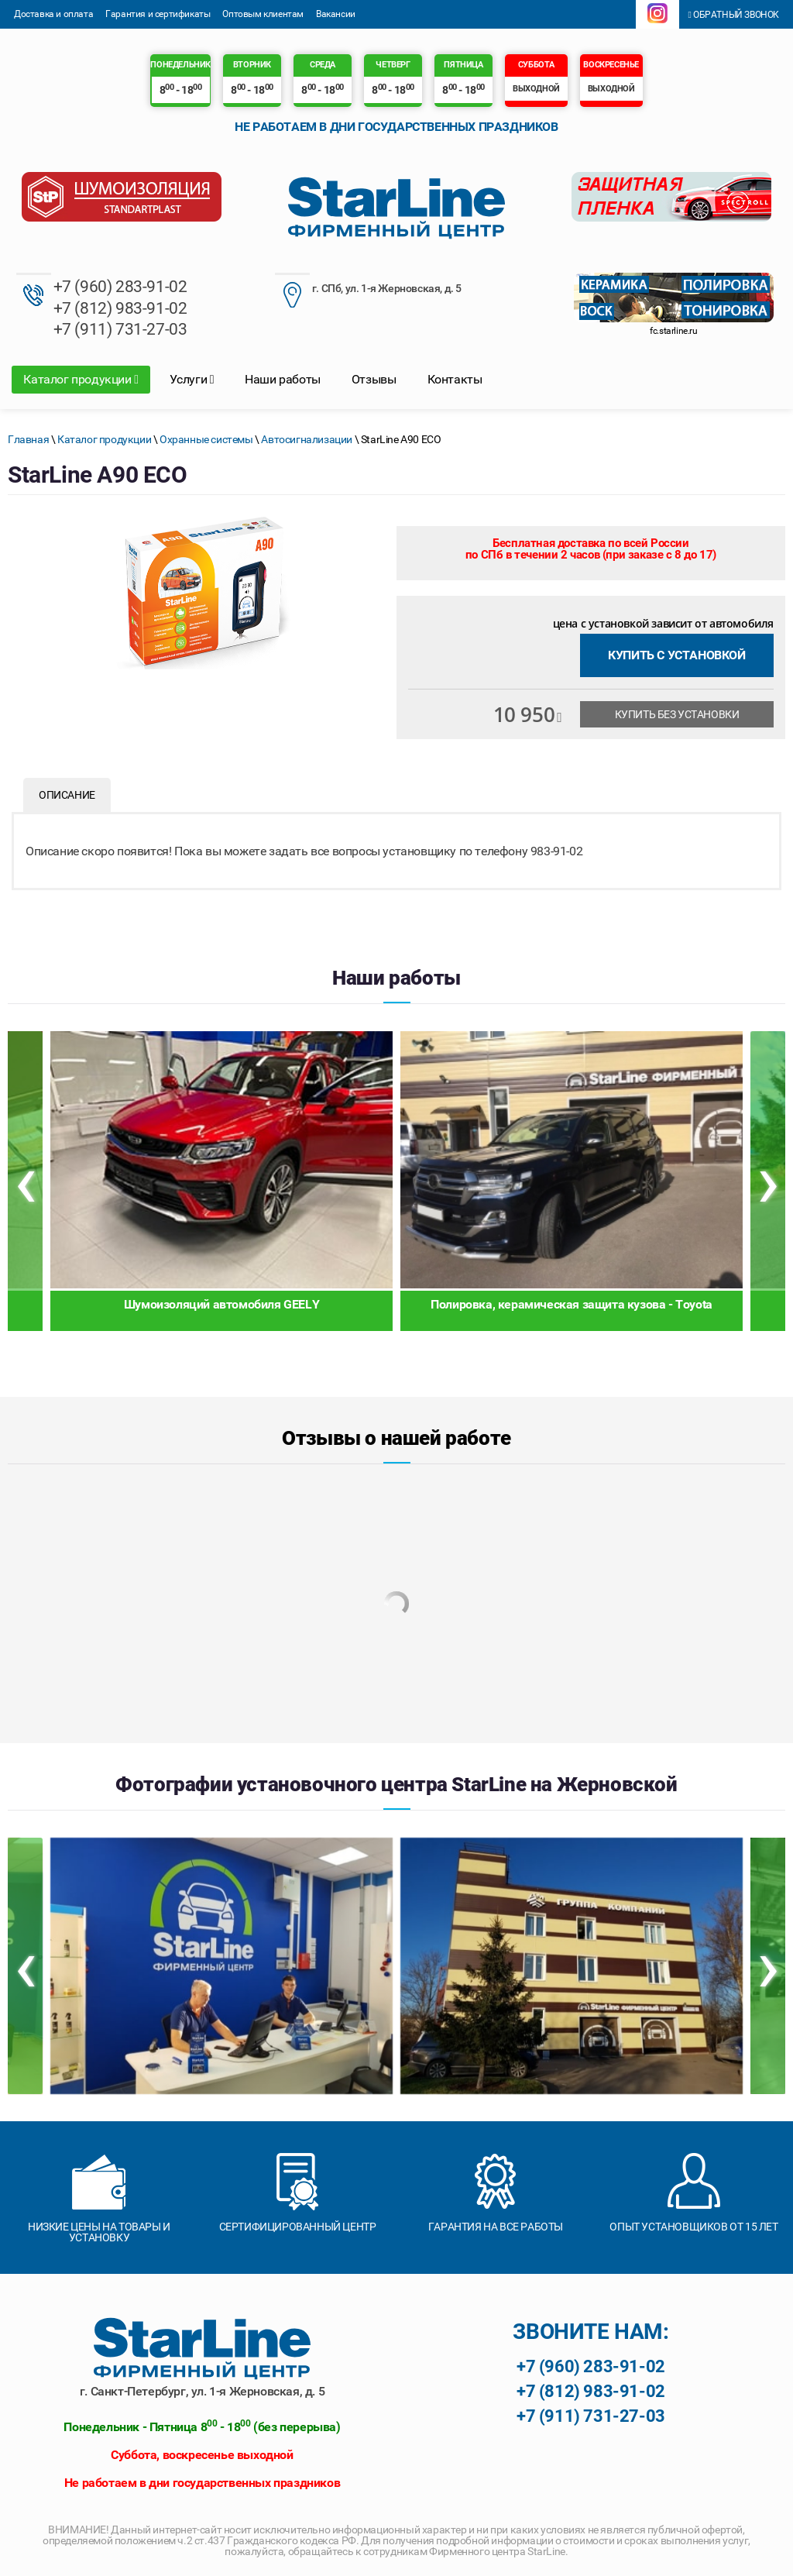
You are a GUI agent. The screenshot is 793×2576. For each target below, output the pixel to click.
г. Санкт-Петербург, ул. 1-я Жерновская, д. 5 (202, 2391)
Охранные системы (206, 439)
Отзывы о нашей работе (396, 1438)
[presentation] (25, 1181)
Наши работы (283, 379)
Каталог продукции (80, 379)
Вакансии (335, 14)
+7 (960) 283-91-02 (120, 287)
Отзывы (374, 379)
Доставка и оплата (53, 14)
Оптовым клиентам (263, 14)
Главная (28, 439)
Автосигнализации (306, 439)
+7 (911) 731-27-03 (120, 329)
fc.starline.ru (673, 330)
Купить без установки (677, 714)
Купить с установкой (676, 655)
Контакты (454, 379)
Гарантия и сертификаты (157, 14)
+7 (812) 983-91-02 (120, 308)
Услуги (192, 379)
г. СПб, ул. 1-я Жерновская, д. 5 (368, 290)
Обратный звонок (733, 14)
